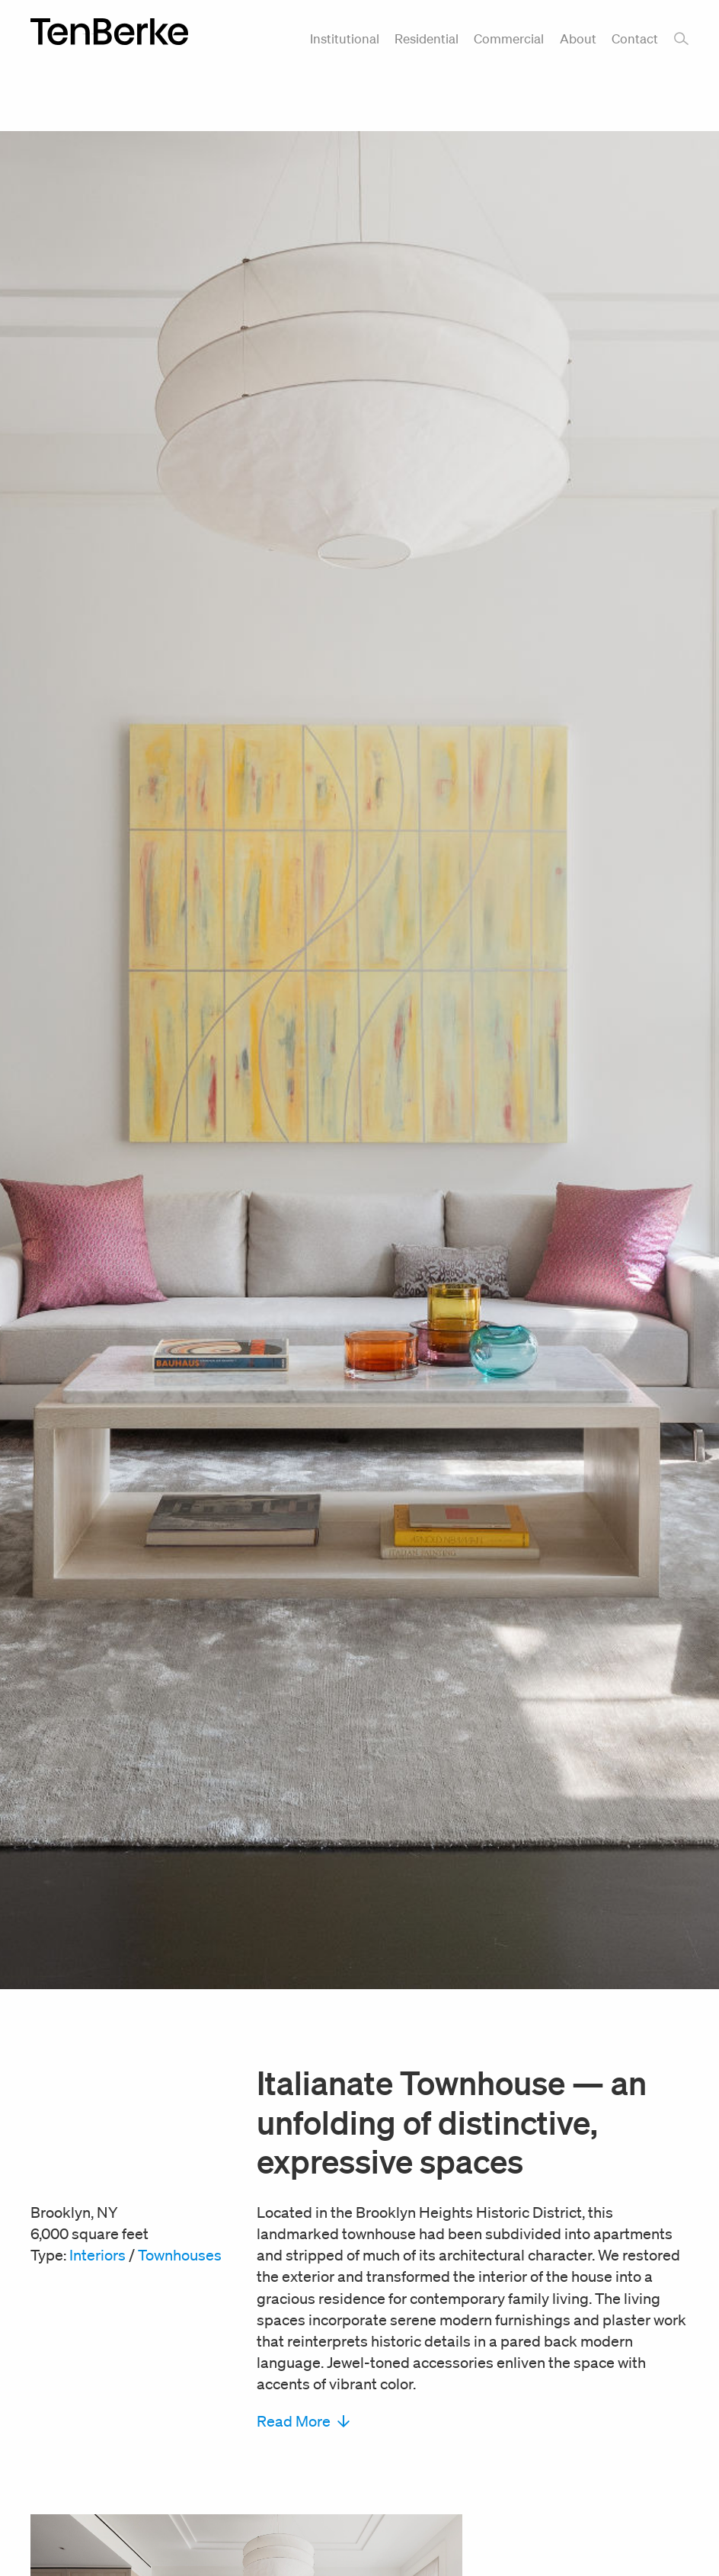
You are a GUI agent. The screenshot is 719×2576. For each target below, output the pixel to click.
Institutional (344, 38)
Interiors (97, 2255)
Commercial (509, 38)
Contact (635, 38)
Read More (303, 2421)
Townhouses (180, 2255)
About (578, 38)
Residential (427, 38)
